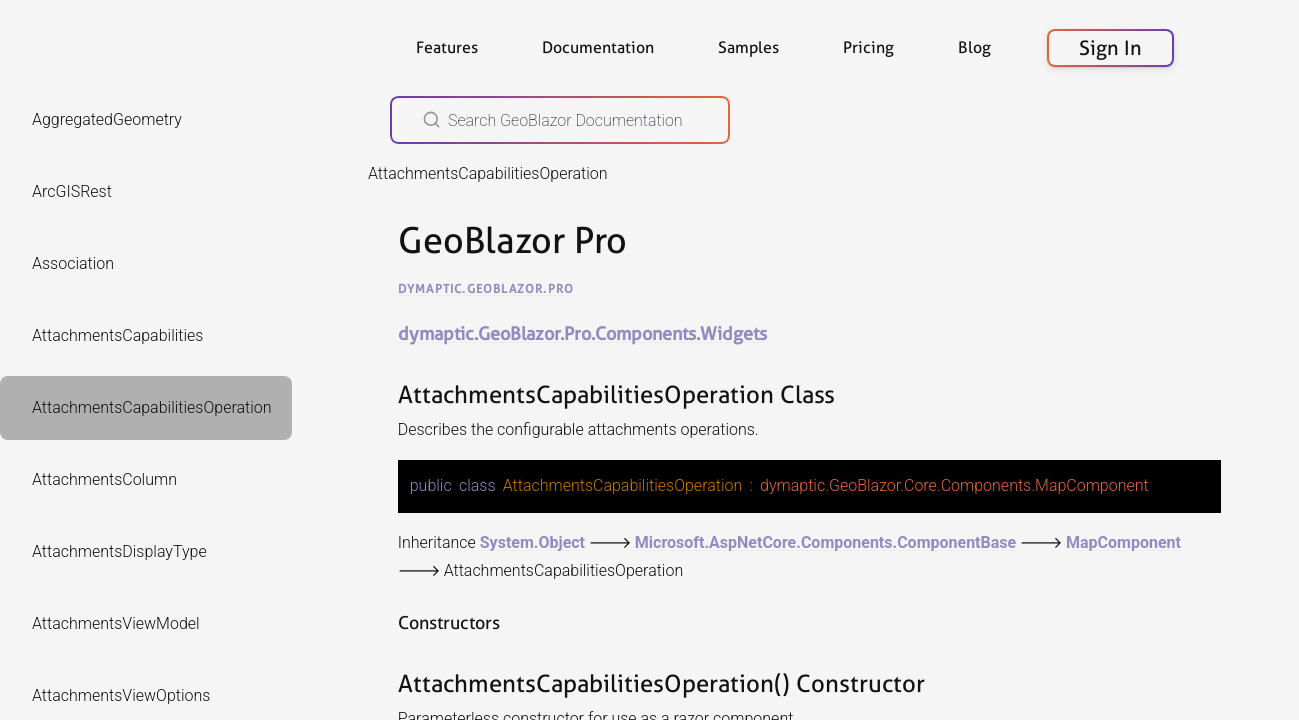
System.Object (532, 541)
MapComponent (1123, 541)
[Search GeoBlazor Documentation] (560, 120)
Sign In (1110, 48)
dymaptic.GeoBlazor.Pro (486, 288)
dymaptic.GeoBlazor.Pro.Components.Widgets (582, 333)
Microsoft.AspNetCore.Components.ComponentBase (825, 541)
